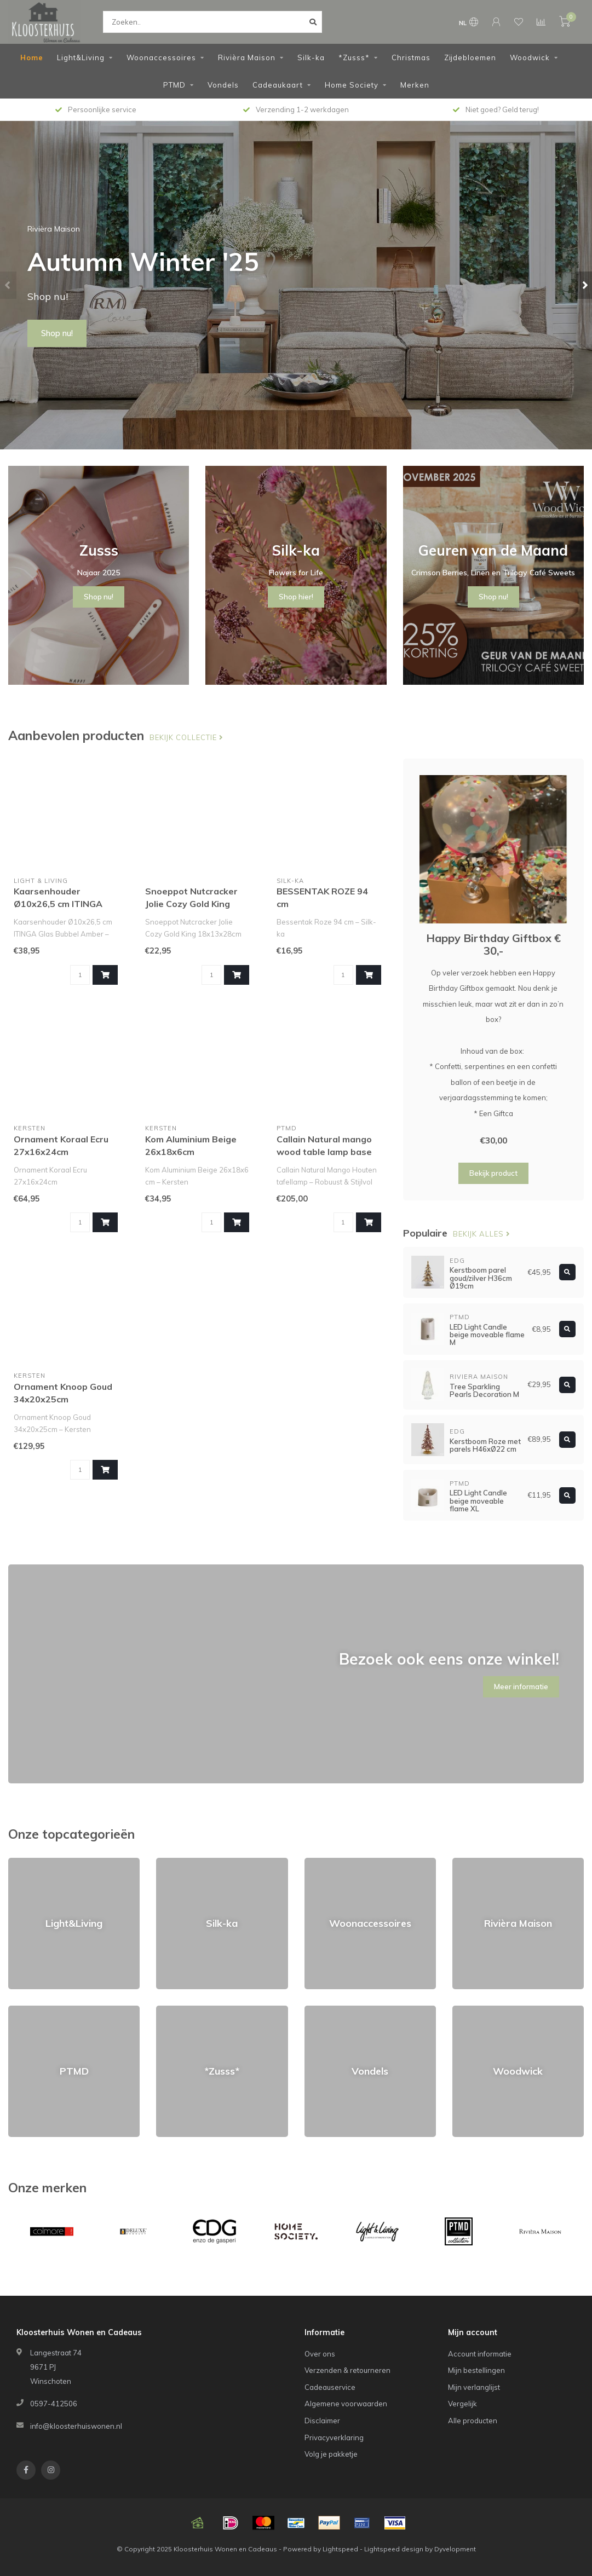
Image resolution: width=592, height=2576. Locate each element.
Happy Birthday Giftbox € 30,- (493, 944)
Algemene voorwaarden (345, 2403)
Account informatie (479, 2353)
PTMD (174, 84)
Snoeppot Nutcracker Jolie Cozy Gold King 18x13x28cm (191, 904)
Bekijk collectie (186, 737)
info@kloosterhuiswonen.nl (76, 2426)
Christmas (411, 57)
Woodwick (530, 57)
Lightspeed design (393, 2549)
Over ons (319, 2353)
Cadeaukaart (277, 84)
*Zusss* (354, 57)
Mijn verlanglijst (474, 2387)
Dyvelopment (455, 2549)
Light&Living (81, 57)
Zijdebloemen (470, 57)
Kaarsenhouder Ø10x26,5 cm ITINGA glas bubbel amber (58, 904)
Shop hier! (296, 596)
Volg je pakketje (331, 2454)
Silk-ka (311, 57)
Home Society (351, 84)
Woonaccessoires (161, 57)
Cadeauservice (329, 2387)
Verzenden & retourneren (347, 2370)
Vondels (223, 84)
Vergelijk (462, 2403)
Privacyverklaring (334, 2437)
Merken (414, 84)
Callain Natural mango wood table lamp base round (324, 1152)
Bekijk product (493, 1173)
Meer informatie (521, 1686)
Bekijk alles (481, 1234)
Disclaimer (322, 2420)
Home (31, 57)
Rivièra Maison (246, 57)
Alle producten (472, 2420)
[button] (8, 285)
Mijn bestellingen (476, 2370)
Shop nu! (57, 333)
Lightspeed (340, 2549)
